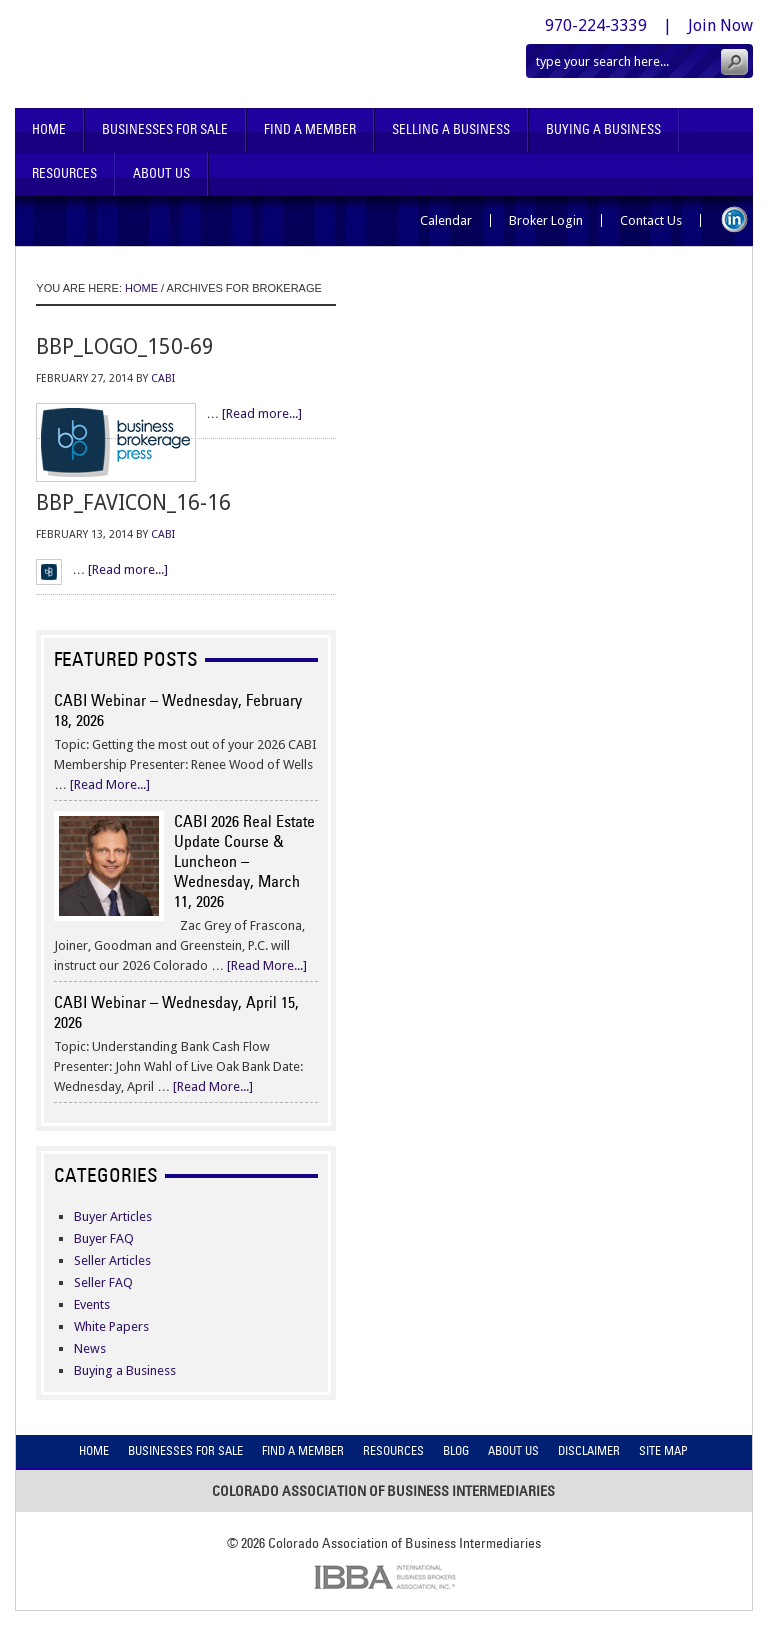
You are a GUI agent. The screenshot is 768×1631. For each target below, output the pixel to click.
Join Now (720, 25)
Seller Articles (112, 1260)
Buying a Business (125, 1370)
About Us (161, 173)
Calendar (446, 220)
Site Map (663, 1450)
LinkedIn (734, 219)
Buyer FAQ (104, 1238)
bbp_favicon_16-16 (133, 502)
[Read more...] (262, 413)
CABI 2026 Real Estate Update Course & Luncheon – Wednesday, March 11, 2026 (244, 861)
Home (49, 129)
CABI (163, 378)
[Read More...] (110, 784)
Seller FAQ (103, 1282)
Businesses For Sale (165, 129)
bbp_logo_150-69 (125, 346)
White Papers (111, 1326)
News (90, 1348)
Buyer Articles (113, 1216)
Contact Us (651, 220)
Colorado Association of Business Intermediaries (206, 54)
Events (92, 1304)
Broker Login (546, 220)
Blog (456, 1450)
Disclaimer (589, 1450)
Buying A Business (603, 129)
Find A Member (310, 129)
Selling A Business (451, 129)
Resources (64, 173)
